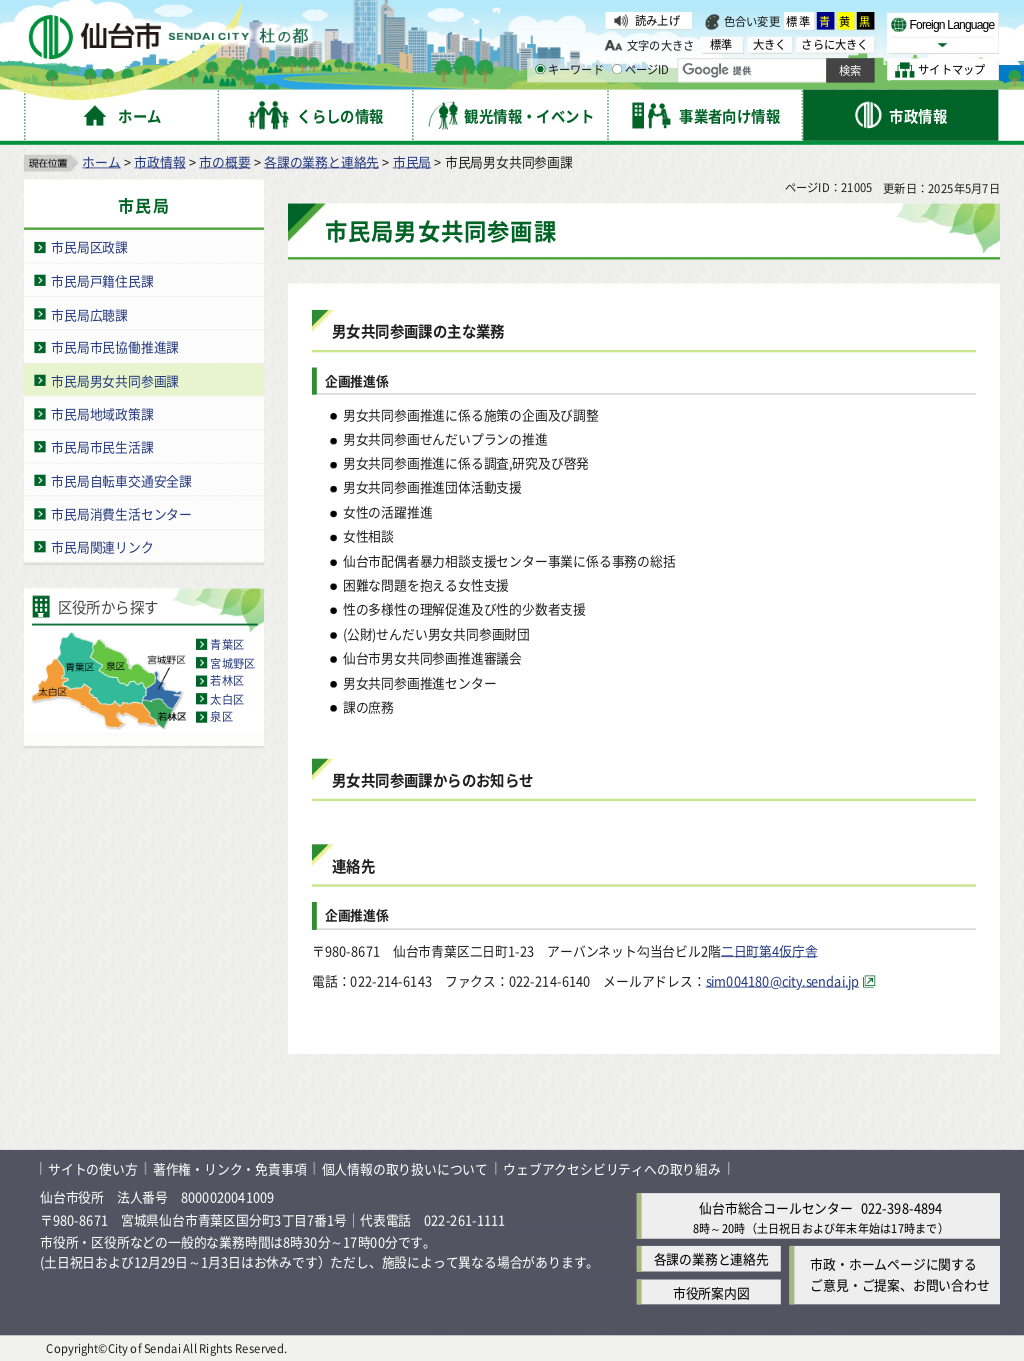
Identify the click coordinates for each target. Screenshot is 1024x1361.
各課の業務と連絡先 (321, 160)
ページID (641, 70)
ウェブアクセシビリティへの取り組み (612, 1167)
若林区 (227, 680)
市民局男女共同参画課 (115, 379)
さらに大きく (834, 44)
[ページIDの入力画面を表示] (617, 69)
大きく (770, 44)
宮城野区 (232, 662)
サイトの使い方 (93, 1167)
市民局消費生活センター (121, 512)
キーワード (569, 70)
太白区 (227, 698)
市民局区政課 (89, 246)
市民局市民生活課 (102, 446)
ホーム (101, 160)
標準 (799, 21)
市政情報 (159, 160)
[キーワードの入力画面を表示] (540, 69)
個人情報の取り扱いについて (405, 1167)
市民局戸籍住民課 (102, 279)
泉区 (221, 716)
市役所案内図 (711, 1291)
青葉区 (227, 644)
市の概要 (224, 160)
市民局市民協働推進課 (115, 346)
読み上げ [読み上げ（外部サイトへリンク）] (657, 20)
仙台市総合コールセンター (776, 1207)
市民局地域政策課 (102, 412)
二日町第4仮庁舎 (769, 949)
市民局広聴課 (89, 313)
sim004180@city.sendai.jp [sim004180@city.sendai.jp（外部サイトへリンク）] (783, 980)
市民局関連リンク (102, 546)
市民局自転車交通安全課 (121, 479)
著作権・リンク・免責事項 (230, 1167)
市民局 (412, 160)
